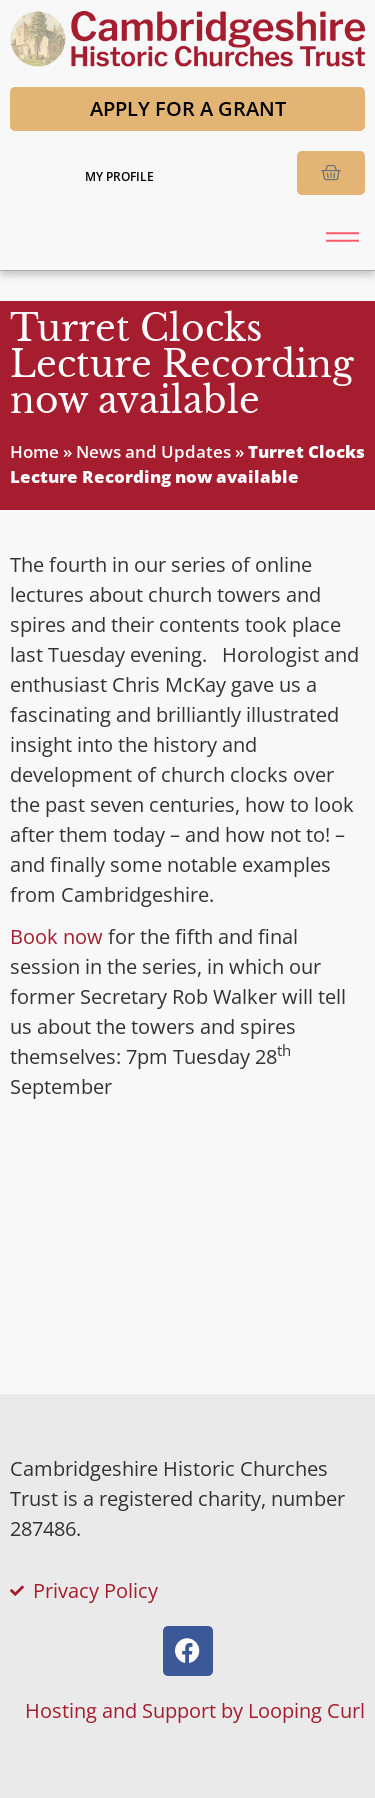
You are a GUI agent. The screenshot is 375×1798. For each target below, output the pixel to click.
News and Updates (153, 451)
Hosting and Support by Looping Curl (195, 1710)
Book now (56, 936)
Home (34, 451)
